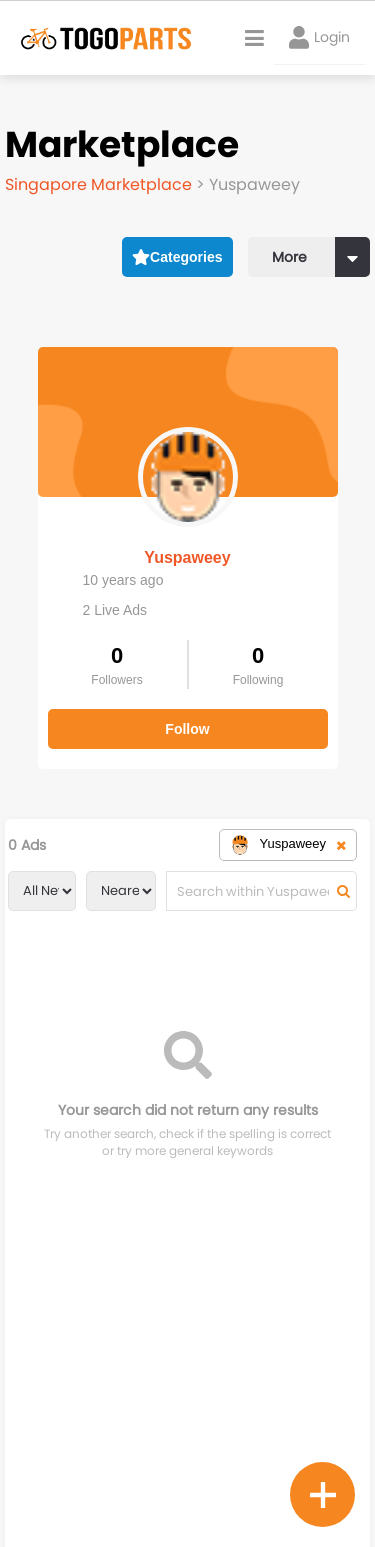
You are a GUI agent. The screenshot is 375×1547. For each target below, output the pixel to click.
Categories (177, 257)
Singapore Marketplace (100, 184)
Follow (187, 729)
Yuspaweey (187, 557)
